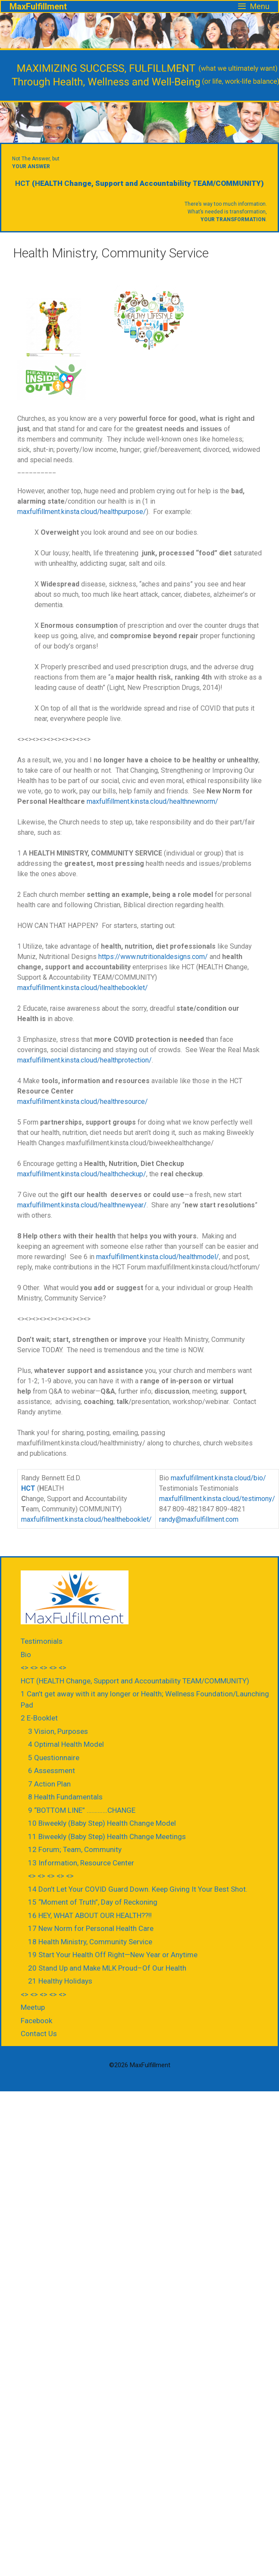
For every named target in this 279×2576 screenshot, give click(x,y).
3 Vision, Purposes (58, 1731)
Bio (26, 1654)
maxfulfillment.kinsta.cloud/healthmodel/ (157, 1257)
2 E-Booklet (39, 1718)
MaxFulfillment (38, 6)
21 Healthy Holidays (60, 1981)
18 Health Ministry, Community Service (90, 1941)
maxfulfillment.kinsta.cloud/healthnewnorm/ (152, 801)
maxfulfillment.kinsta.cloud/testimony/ (217, 1499)
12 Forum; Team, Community (75, 1849)
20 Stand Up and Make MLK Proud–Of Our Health (107, 1968)
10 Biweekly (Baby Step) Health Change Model (102, 1823)
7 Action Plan (49, 1784)
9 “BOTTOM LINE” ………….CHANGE (81, 1810)
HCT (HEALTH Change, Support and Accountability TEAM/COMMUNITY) (135, 1681)
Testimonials (42, 1641)
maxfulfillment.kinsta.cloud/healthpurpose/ (81, 512)
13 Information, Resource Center (81, 1862)
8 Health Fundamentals (65, 1797)
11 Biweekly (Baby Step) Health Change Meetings (107, 1836)
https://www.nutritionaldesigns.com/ (153, 957)
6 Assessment (51, 1770)
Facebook (36, 2020)
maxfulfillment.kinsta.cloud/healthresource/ (82, 1101)
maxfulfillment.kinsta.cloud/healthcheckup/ (81, 1174)
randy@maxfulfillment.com (198, 1519)
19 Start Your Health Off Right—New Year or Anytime (112, 1954)
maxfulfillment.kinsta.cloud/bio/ (218, 1478)
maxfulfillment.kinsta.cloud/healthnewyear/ (82, 1205)
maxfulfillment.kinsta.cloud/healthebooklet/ (82, 988)
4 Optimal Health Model (66, 1744)
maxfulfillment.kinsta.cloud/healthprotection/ (84, 1060)
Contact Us (39, 2033)
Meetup (33, 2007)
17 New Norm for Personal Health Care (91, 1928)
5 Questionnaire (53, 1757)
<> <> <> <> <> (43, 1667)
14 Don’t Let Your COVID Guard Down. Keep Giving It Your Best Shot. (138, 1889)
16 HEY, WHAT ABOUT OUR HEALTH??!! (90, 1915)
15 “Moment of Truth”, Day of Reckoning (92, 1902)
